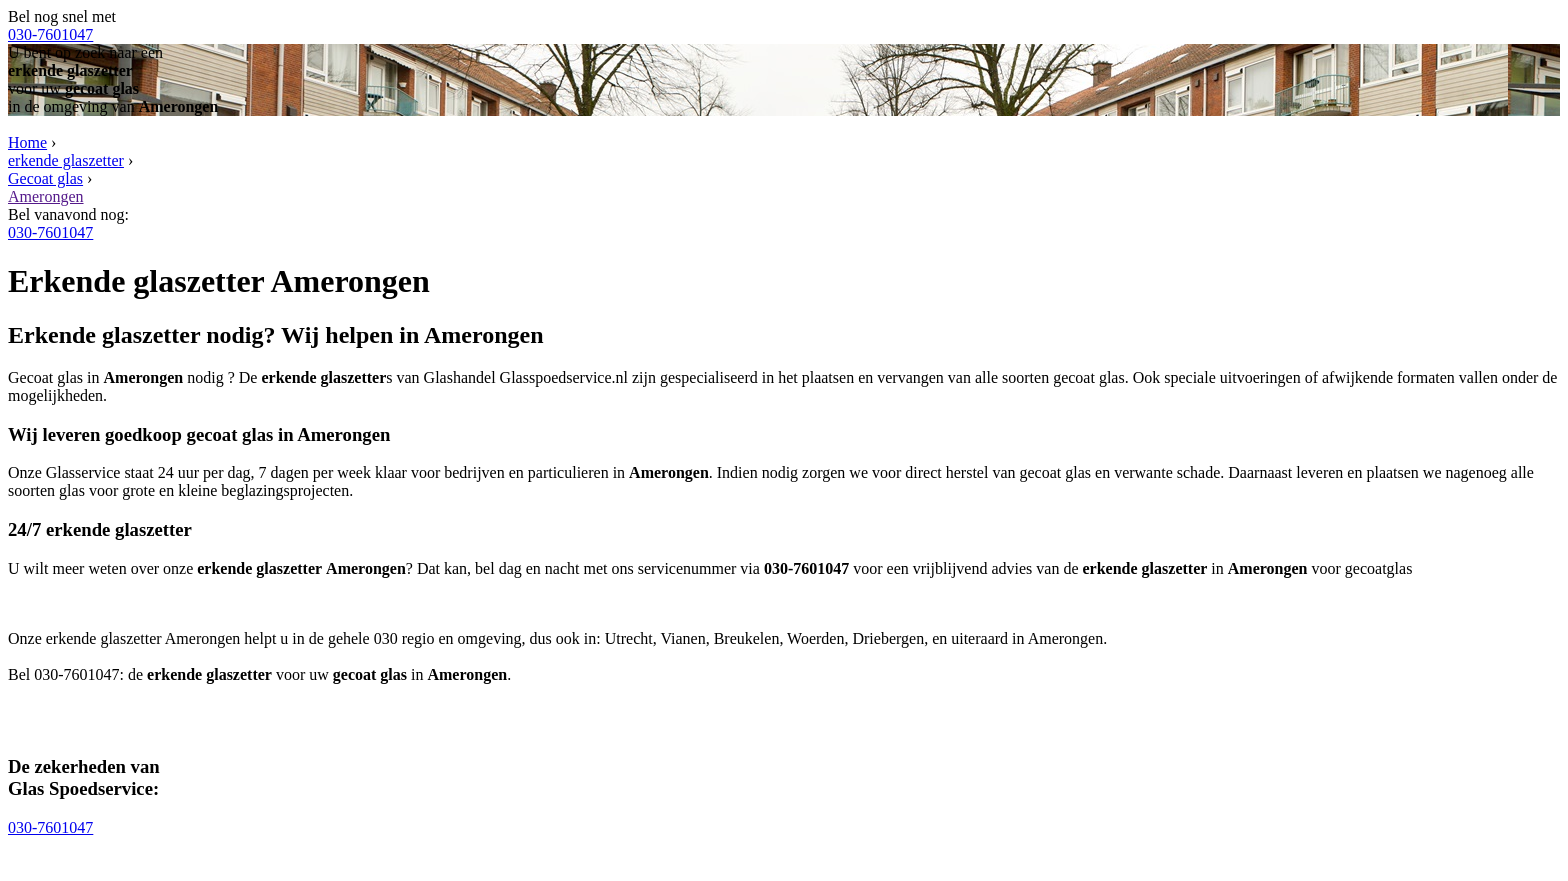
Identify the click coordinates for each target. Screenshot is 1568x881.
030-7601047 (50, 34)
